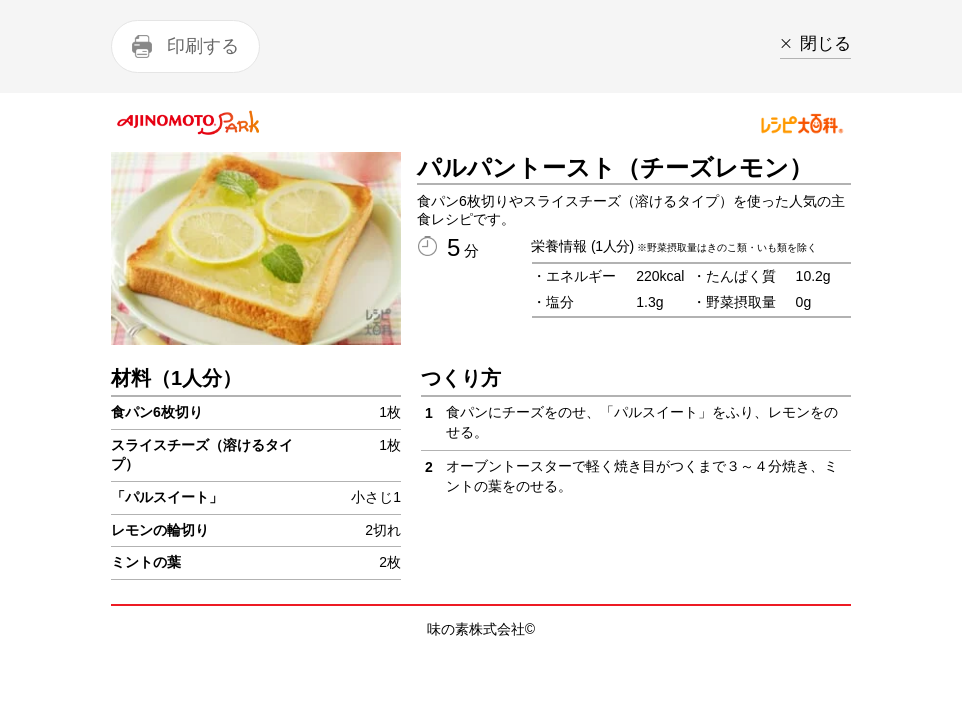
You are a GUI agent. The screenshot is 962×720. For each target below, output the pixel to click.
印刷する (203, 46)
